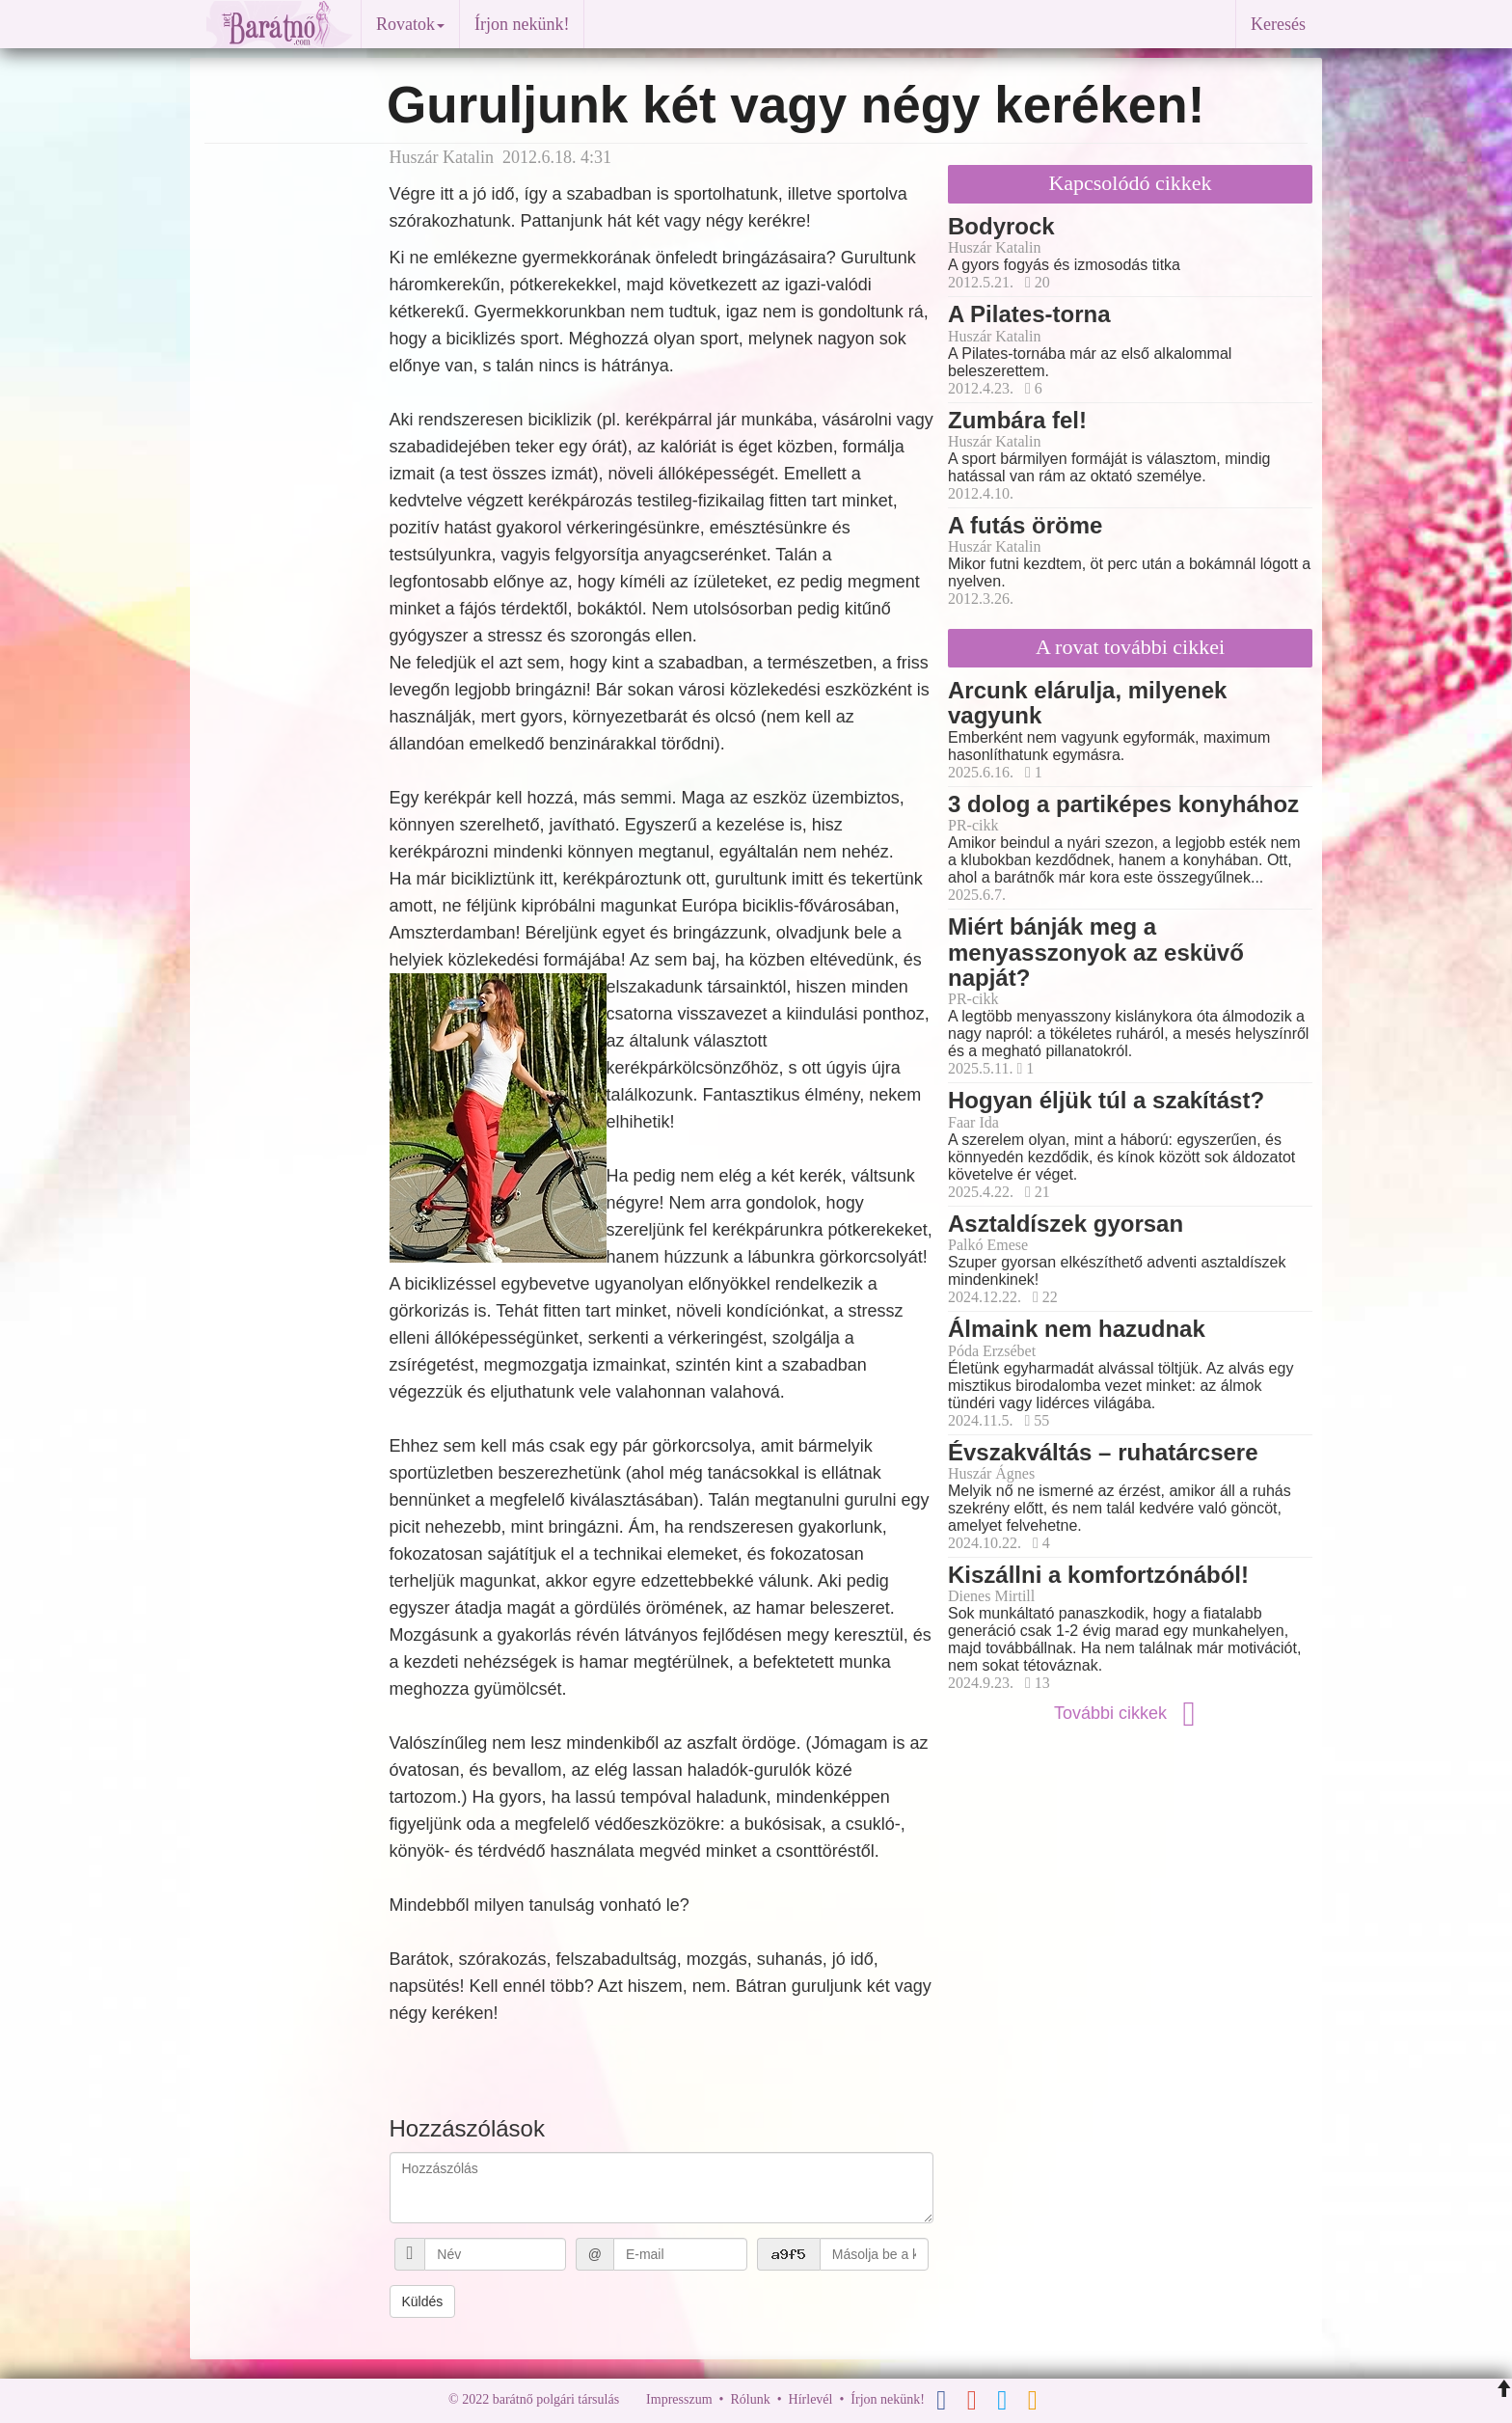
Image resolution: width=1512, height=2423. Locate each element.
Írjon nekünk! (521, 24)
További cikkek (1130, 1713)
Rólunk (750, 2399)
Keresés (1278, 24)
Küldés (423, 2301)
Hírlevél (811, 2399)
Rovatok (410, 24)
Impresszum (679, 2399)
